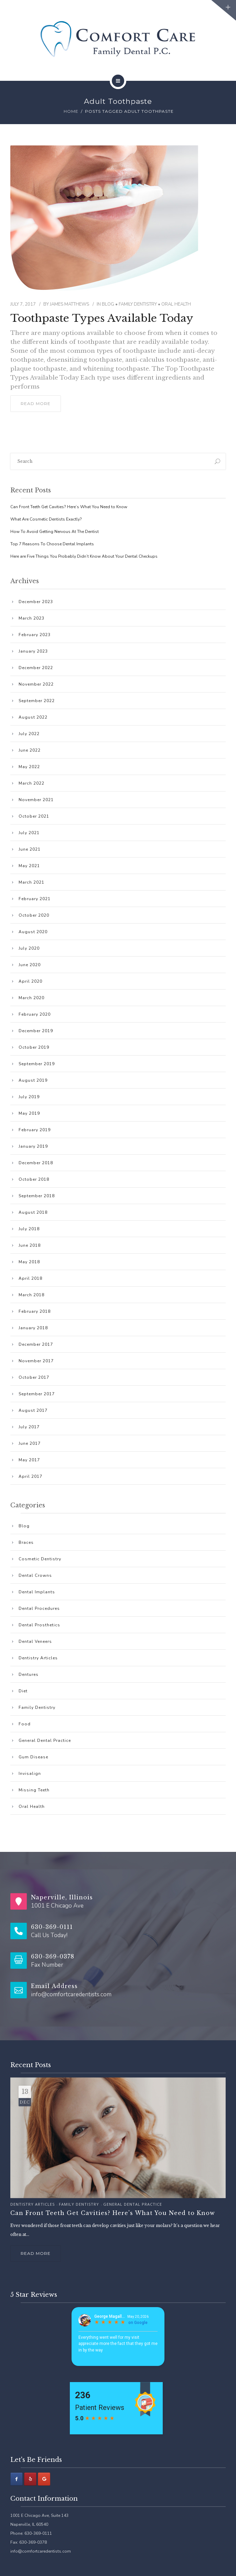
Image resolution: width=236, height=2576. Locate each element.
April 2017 (30, 1476)
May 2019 (29, 1113)
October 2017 (34, 1377)
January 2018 (33, 1328)
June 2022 (30, 750)
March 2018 (31, 1295)
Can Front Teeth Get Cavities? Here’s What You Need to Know (68, 507)
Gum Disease (33, 1757)
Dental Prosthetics (39, 1625)
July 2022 (29, 733)
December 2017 (36, 1344)
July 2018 (29, 1229)
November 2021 (36, 800)
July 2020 (29, 948)
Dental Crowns (35, 1575)
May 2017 (29, 1460)
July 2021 (29, 833)
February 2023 (35, 634)
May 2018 (29, 1262)
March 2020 (31, 998)
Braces (26, 1542)
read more (36, 403)
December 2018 (36, 1163)
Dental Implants (37, 1592)
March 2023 (31, 618)
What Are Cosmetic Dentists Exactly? (46, 519)
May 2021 (29, 866)
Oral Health (176, 304)
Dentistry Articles (38, 1658)
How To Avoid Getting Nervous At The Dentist (54, 531)
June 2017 (30, 1443)
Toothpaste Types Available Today (101, 318)
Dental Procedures (39, 1608)
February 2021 (35, 899)
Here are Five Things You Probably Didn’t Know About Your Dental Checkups (84, 556)
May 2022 (29, 766)
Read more (36, 2253)
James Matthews (69, 304)
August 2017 (33, 1410)
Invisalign (30, 1773)
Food (25, 1724)
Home (71, 111)
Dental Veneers (35, 1641)
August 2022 (33, 717)
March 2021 (31, 882)
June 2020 (30, 965)
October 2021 (34, 816)
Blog (108, 304)
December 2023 (36, 601)
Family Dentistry (138, 304)
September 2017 (37, 1394)
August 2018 (33, 1212)
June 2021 (30, 849)
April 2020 (30, 981)
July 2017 (29, 1427)
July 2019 (29, 1097)
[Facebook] (16, 2479)
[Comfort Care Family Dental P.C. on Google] (44, 2479)
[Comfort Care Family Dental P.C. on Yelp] (30, 2479)
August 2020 (33, 932)
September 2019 (37, 1064)
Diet (23, 1691)
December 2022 (36, 667)
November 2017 (36, 1361)
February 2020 (35, 1014)
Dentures (29, 1674)
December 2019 (36, 1031)
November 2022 (36, 684)
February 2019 (35, 1130)
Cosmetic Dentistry (40, 1559)
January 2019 (33, 1146)
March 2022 (31, 783)
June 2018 (30, 1245)
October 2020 (34, 915)
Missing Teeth (34, 1790)
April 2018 (30, 1278)
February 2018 (35, 1311)
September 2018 (37, 1196)
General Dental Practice (45, 1740)
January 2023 (33, 651)
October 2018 (34, 1179)
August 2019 (33, 1080)
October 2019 (34, 1047)
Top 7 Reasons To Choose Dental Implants (52, 544)
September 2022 (37, 700)
